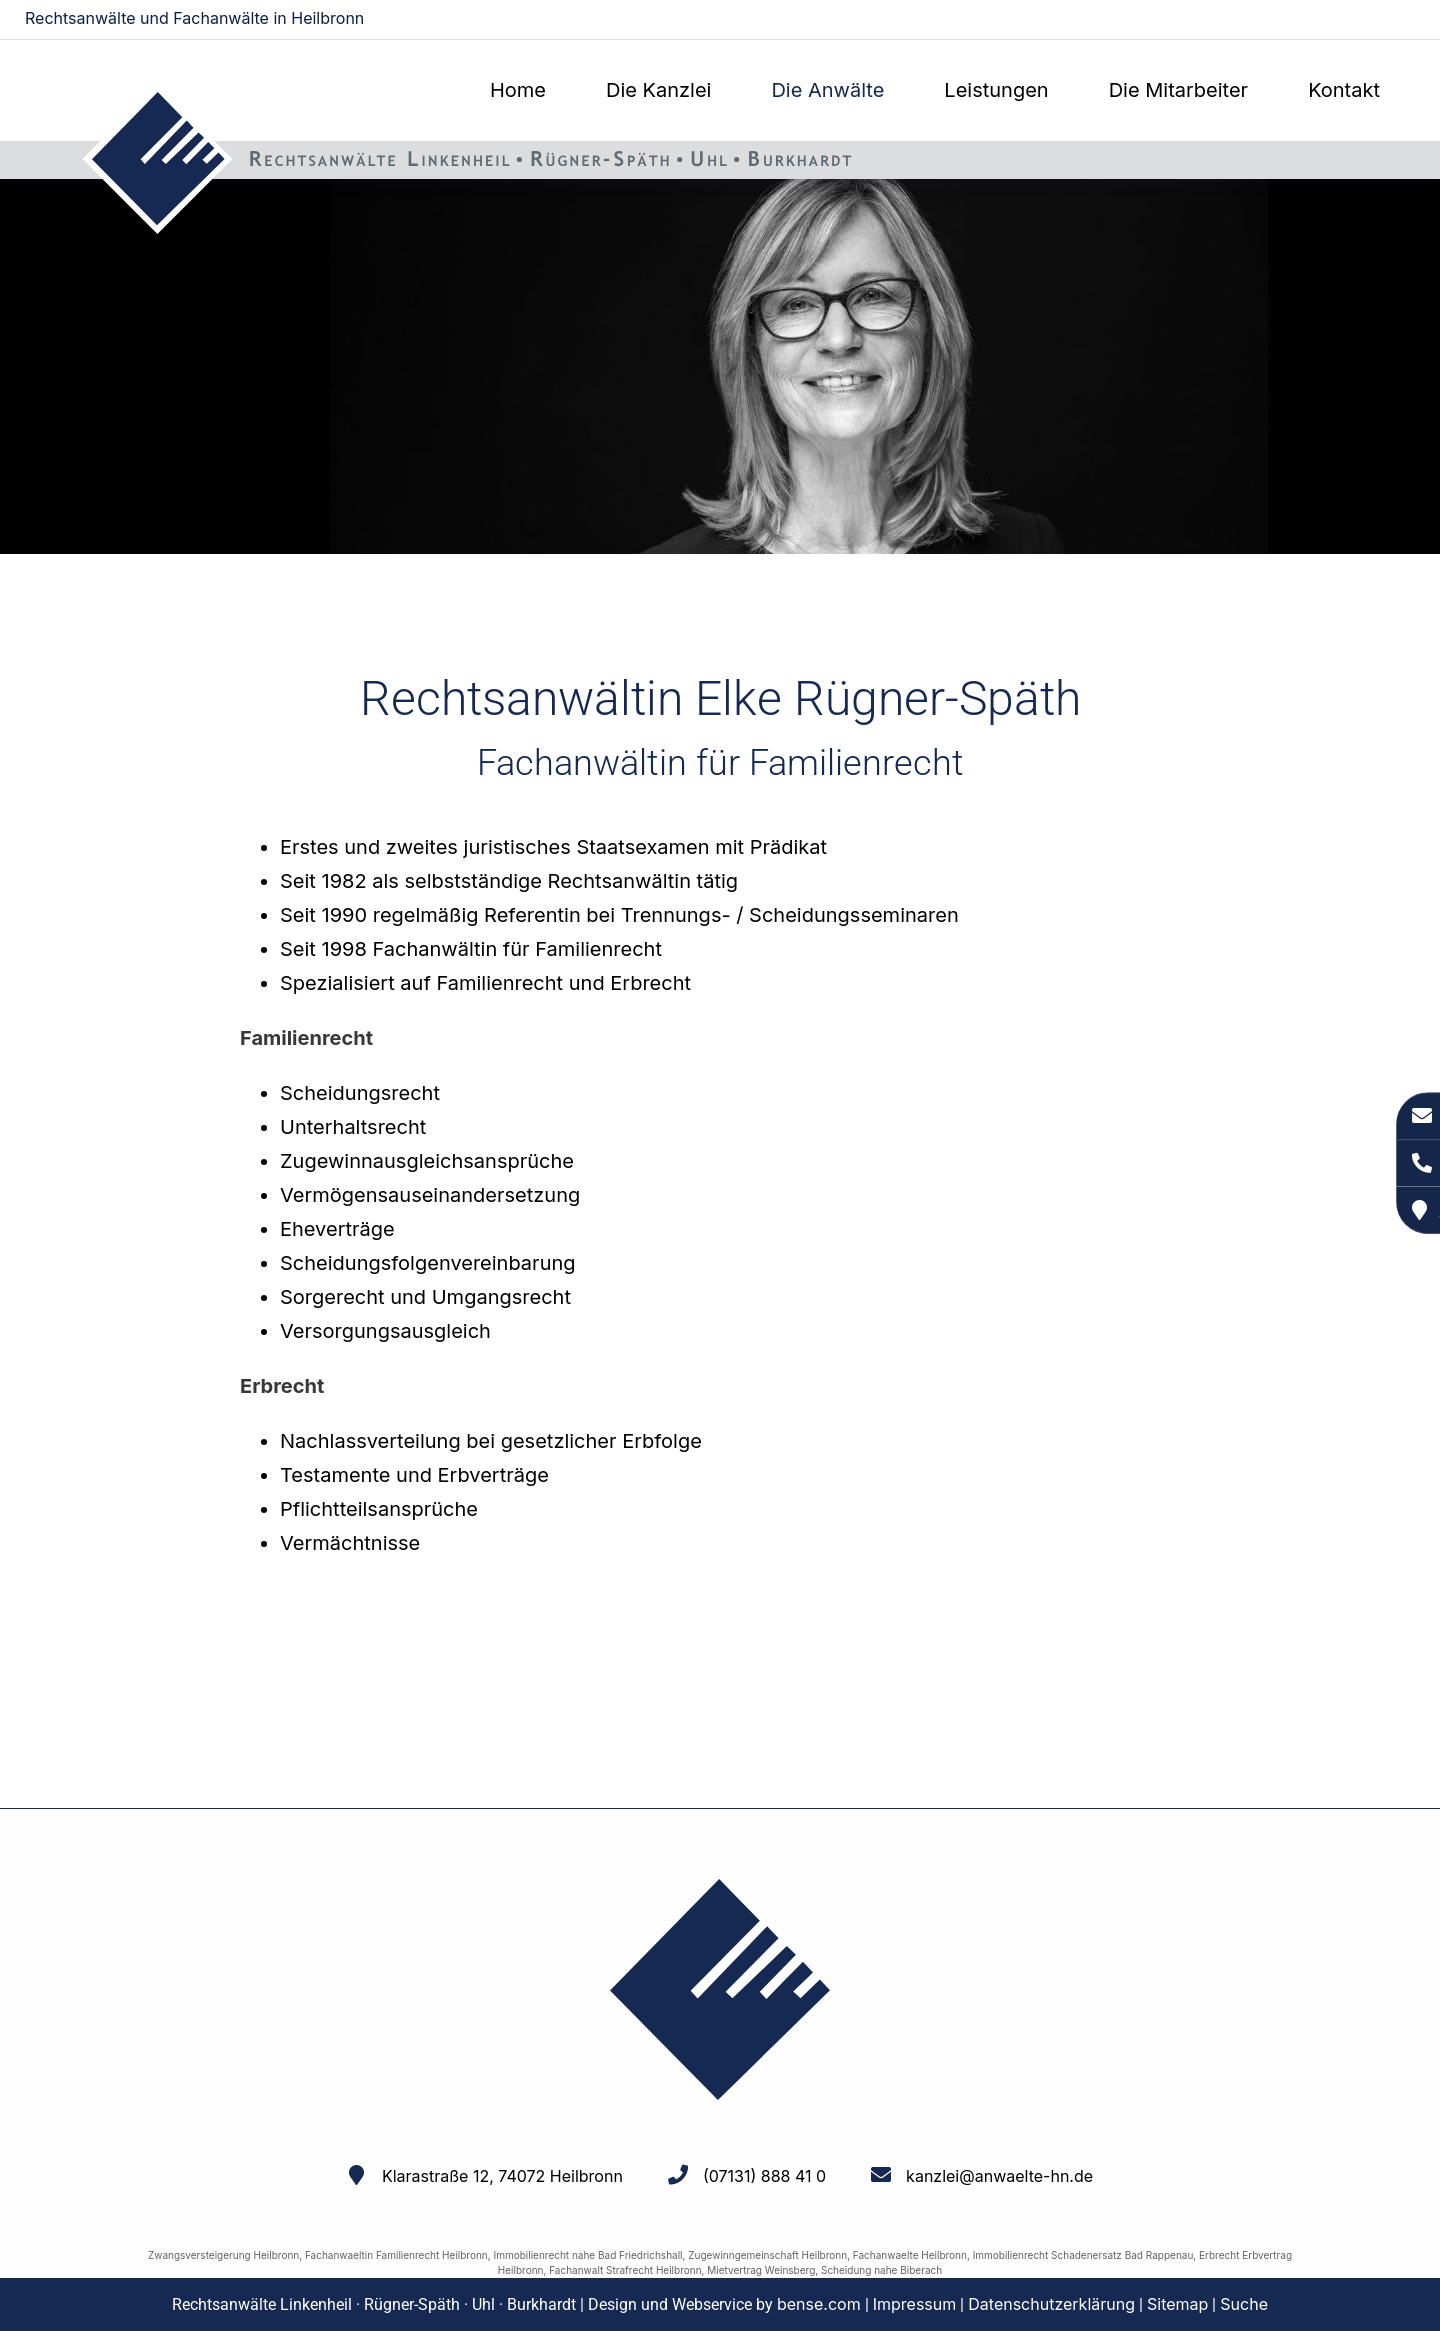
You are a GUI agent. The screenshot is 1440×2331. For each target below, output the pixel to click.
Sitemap (1177, 2304)
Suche (1244, 2304)
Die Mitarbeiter (1178, 90)
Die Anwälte (827, 90)
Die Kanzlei (658, 90)
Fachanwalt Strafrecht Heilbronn (625, 2270)
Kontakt (1344, 90)
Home (518, 90)
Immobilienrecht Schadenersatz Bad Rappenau (1083, 2255)
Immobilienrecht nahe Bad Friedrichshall (587, 2255)
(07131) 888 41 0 (764, 2176)
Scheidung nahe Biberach (881, 2270)
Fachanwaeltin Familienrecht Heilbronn (396, 2255)
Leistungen (996, 90)
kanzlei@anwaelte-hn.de (1331, 20)
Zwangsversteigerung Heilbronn (223, 2255)
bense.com (819, 2304)
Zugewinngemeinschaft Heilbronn (767, 2255)
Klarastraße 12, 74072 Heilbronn (502, 2176)
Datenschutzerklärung (1051, 2304)
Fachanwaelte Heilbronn (910, 2255)
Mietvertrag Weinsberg (761, 2270)
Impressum (915, 2304)
